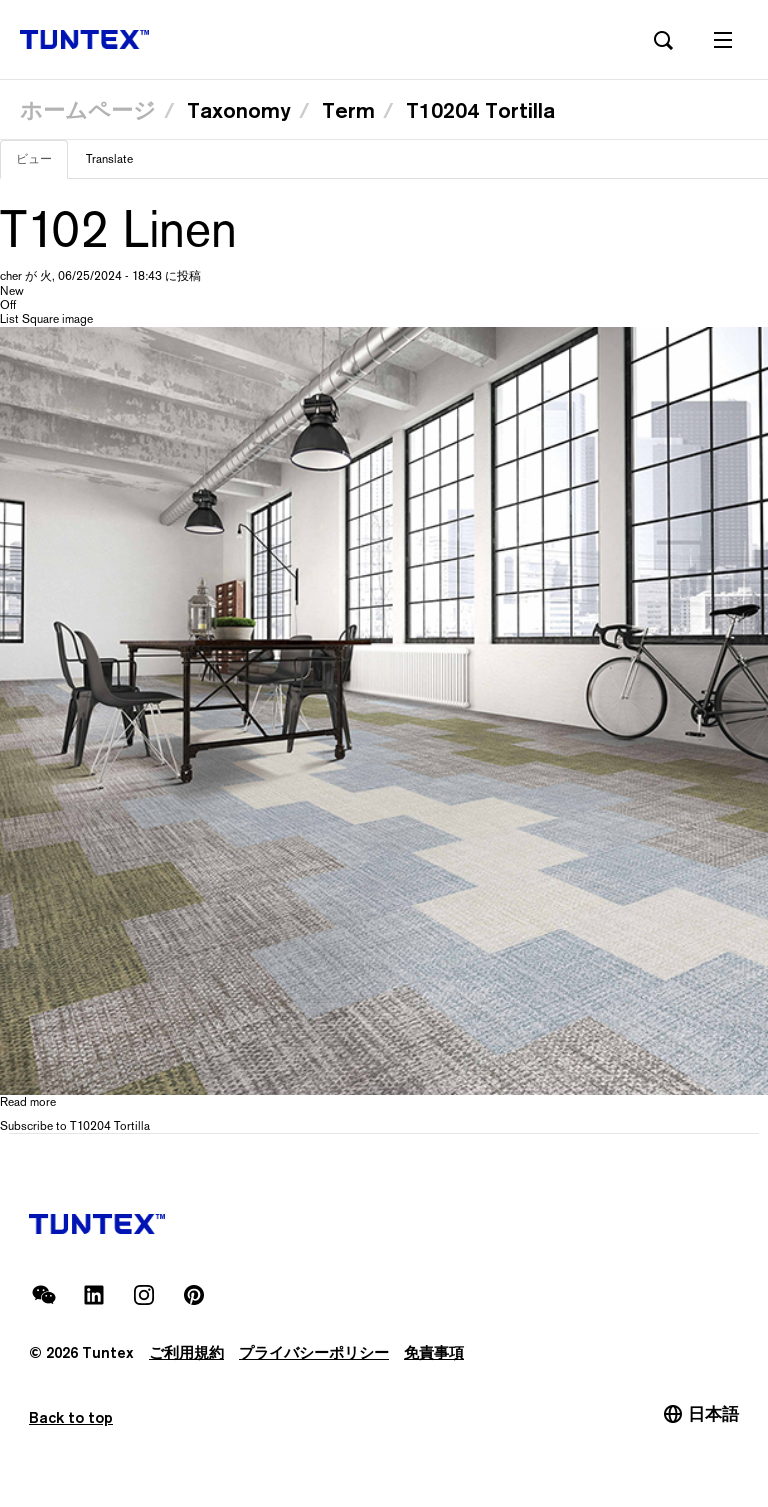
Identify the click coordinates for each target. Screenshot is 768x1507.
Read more (28, 1102)
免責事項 (434, 1352)
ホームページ (88, 110)
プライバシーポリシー (314, 1352)
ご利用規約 (186, 1352)
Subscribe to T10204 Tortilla (75, 1126)
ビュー (42, 165)
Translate (109, 159)
